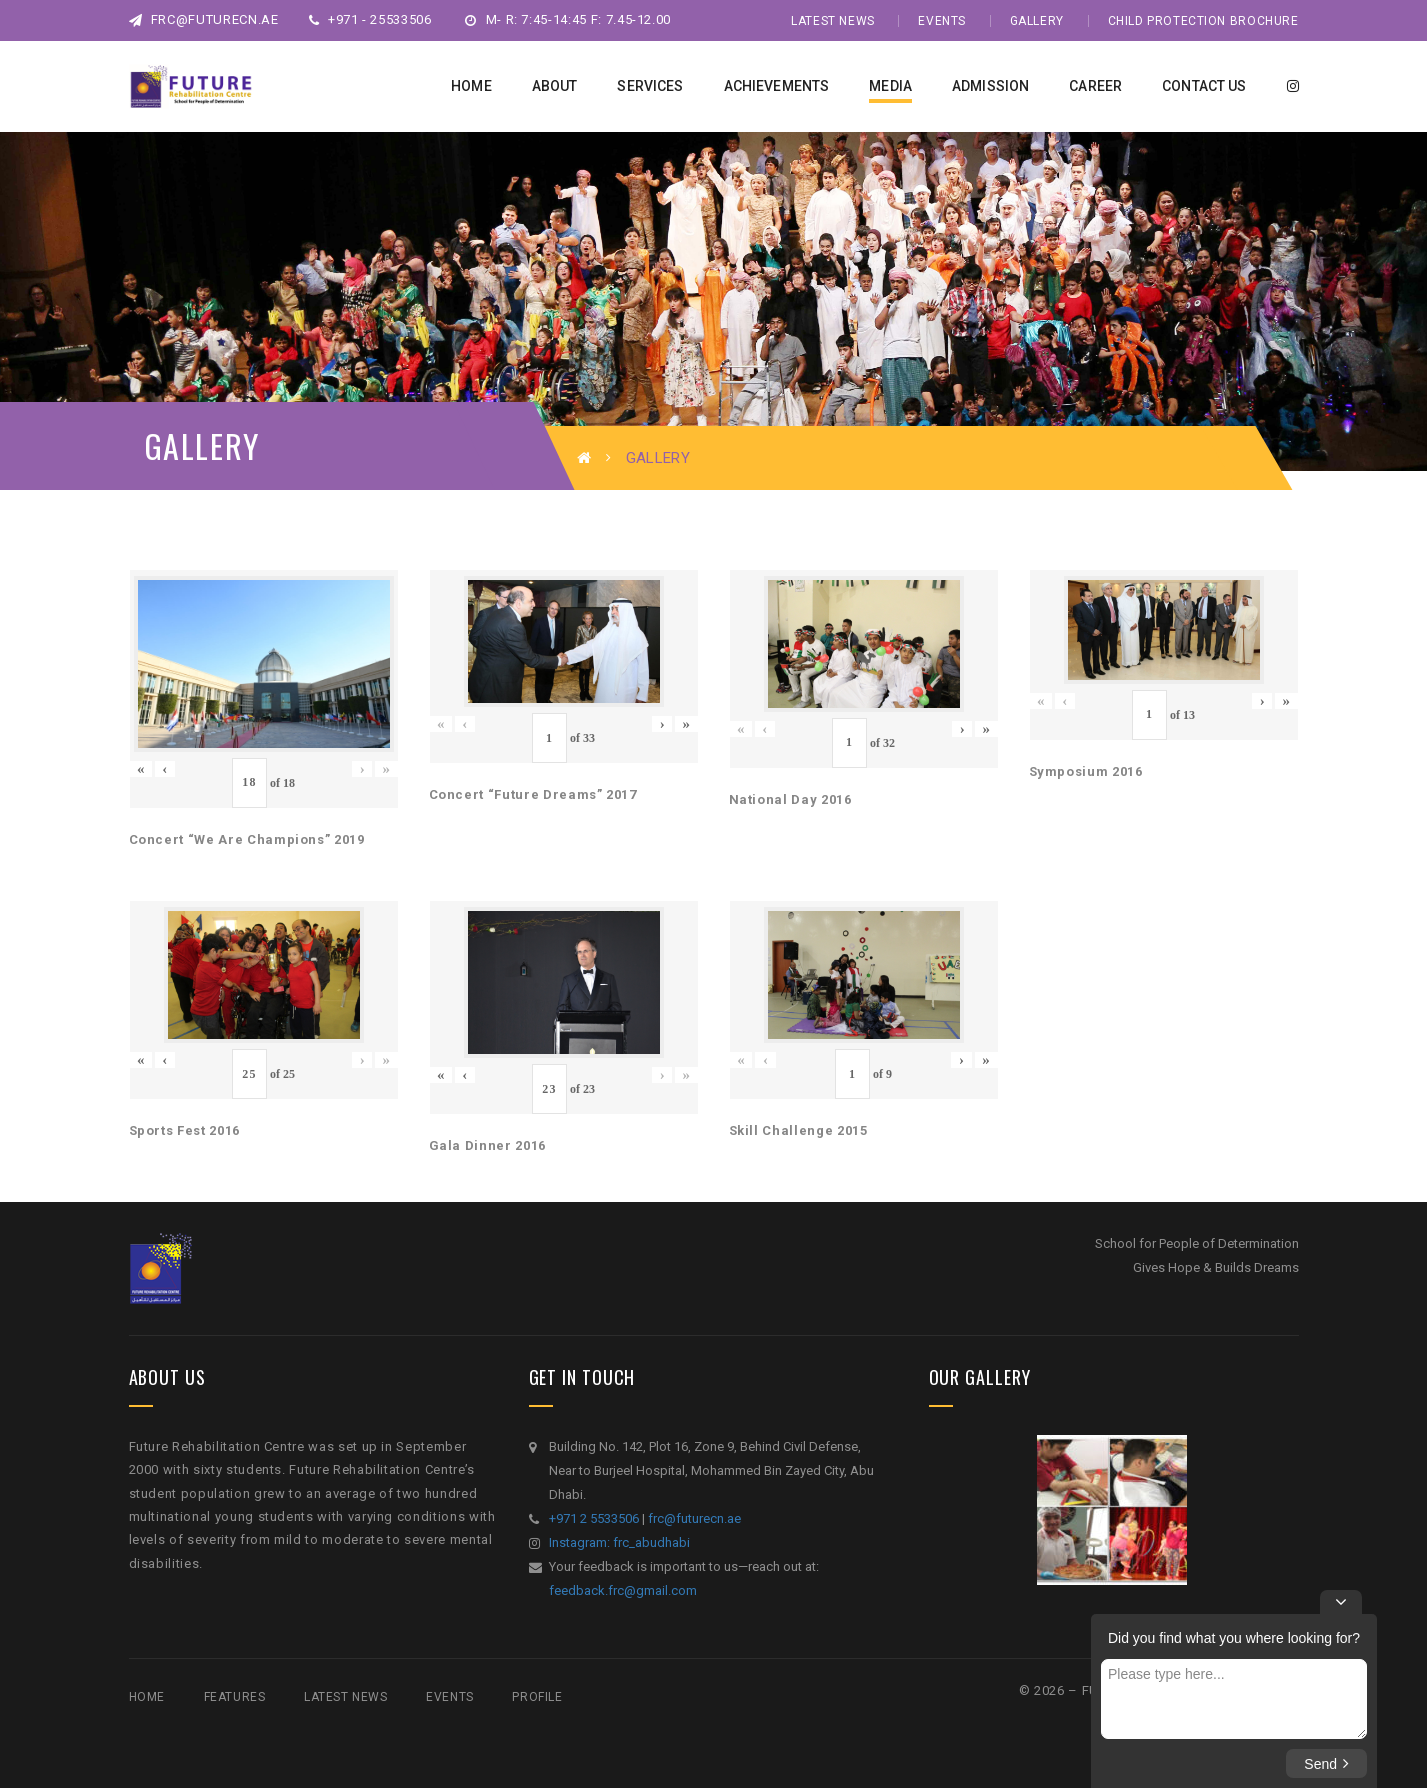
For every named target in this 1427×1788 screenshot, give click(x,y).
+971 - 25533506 (370, 19)
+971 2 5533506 (594, 1518)
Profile (537, 1697)
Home (147, 1697)
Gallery (1037, 21)
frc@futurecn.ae (204, 19)
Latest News (833, 21)
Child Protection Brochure (1203, 21)
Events (942, 21)
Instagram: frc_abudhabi (619, 1542)
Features (235, 1697)
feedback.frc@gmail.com (623, 1590)
